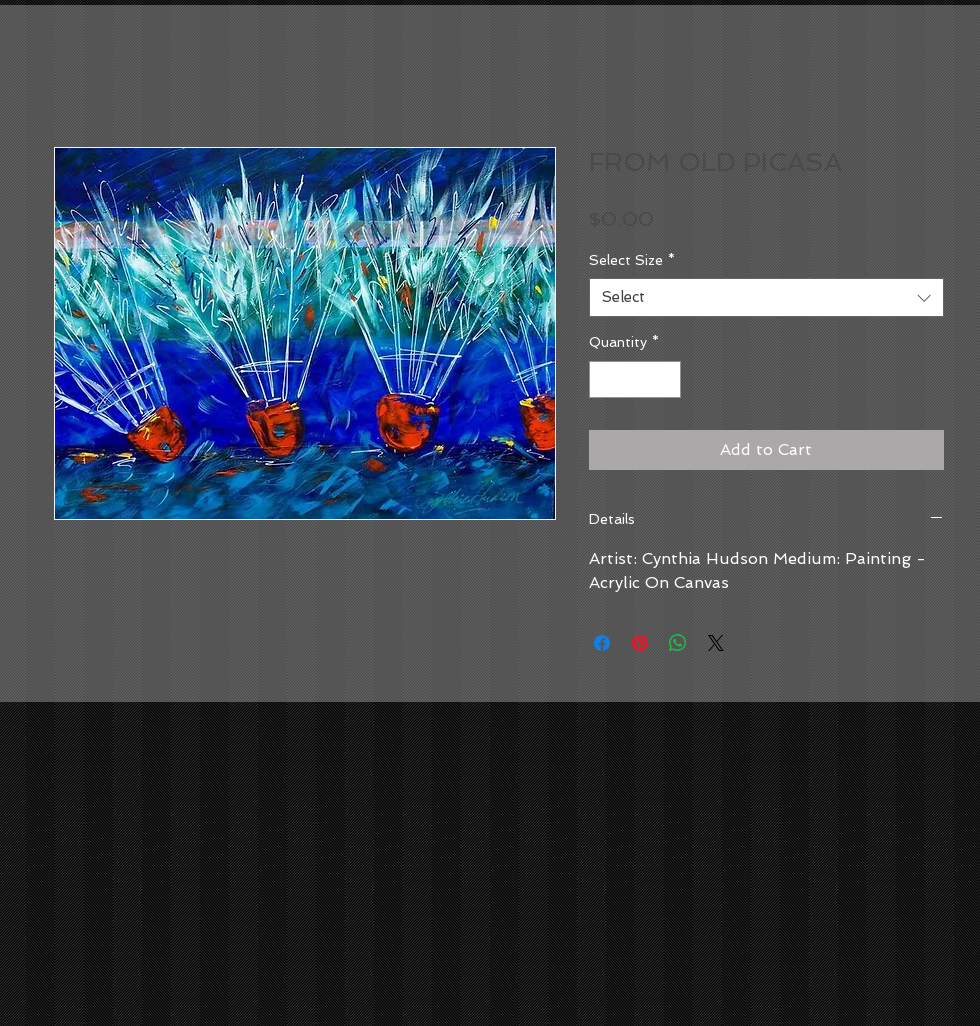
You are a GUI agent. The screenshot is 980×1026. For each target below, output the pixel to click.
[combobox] (766, 297)
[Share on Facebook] (602, 643)
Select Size (632, 260)
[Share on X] (716, 643)
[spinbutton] (635, 379)
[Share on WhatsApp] (678, 643)
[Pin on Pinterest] (640, 643)
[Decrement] (604, 379)
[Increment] (665, 379)
